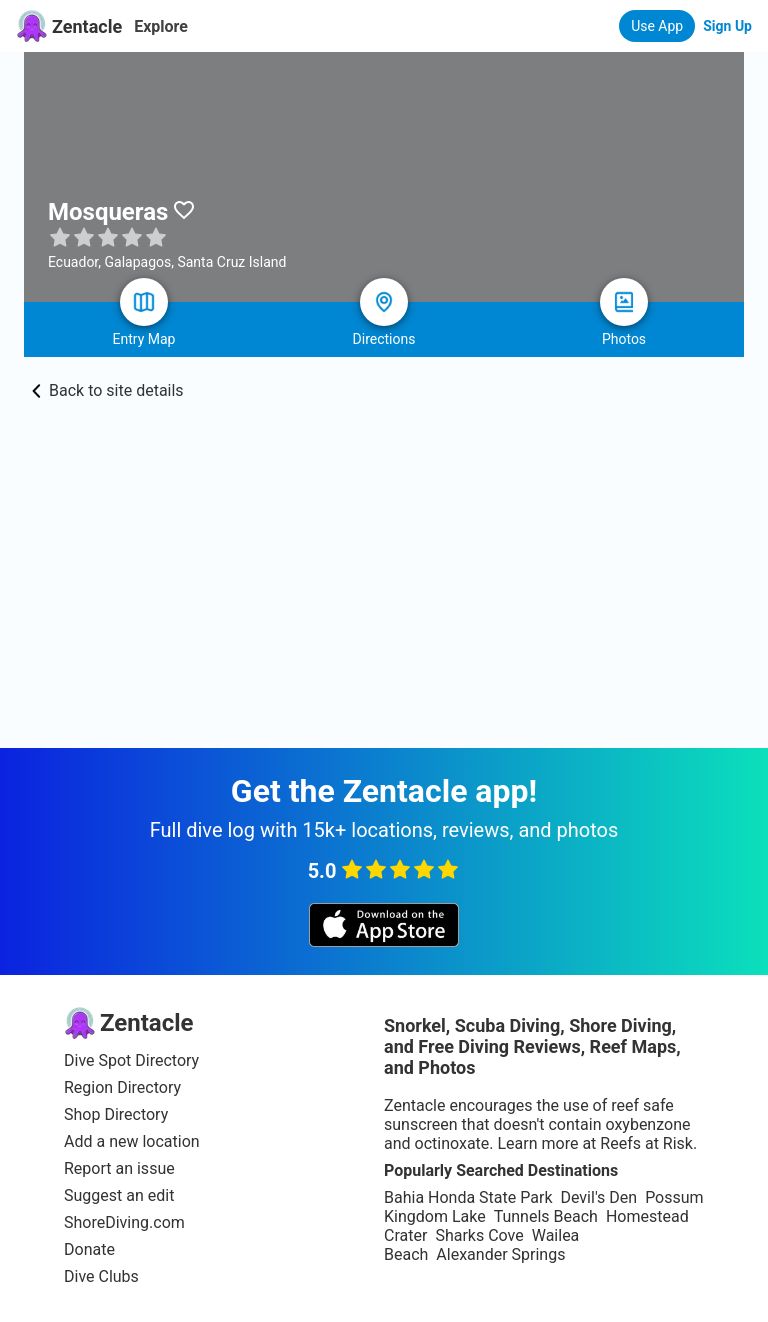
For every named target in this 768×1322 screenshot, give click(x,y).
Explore (161, 26)
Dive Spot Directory (131, 1060)
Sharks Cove (479, 1235)
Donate (89, 1249)
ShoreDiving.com (124, 1222)
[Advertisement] (384, 598)
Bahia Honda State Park (468, 1197)
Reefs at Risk (646, 1143)
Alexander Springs (500, 1254)
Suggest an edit (119, 1195)
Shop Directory (116, 1114)
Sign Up (727, 26)
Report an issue (119, 1168)
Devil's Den (598, 1197)
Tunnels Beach (546, 1216)
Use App (657, 26)
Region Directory (122, 1087)
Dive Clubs (101, 1276)
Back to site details (108, 390)
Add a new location (132, 1141)
